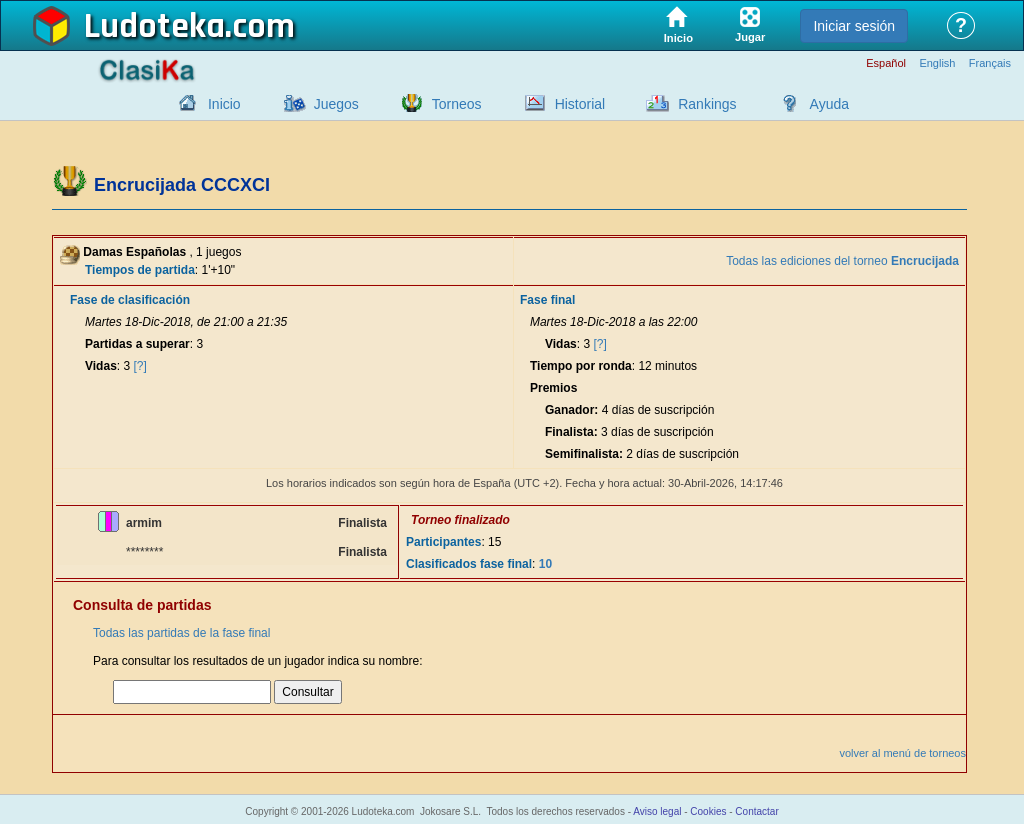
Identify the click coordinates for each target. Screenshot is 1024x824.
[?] (140, 366)
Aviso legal (657, 811)
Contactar (756, 811)
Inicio (224, 104)
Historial (580, 104)
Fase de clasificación (130, 300)
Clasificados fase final (469, 564)
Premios (553, 388)
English (937, 63)
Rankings (707, 104)
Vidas (101, 366)
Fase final (547, 300)
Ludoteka (154, 27)
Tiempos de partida (140, 270)
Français (990, 63)
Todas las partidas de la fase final (181, 633)
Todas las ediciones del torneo (842, 261)
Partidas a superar (137, 344)
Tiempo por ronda (581, 366)
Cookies (708, 811)
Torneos (457, 104)
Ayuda (829, 104)
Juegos (336, 104)
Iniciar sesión (854, 26)
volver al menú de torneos (902, 753)
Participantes (443, 542)
